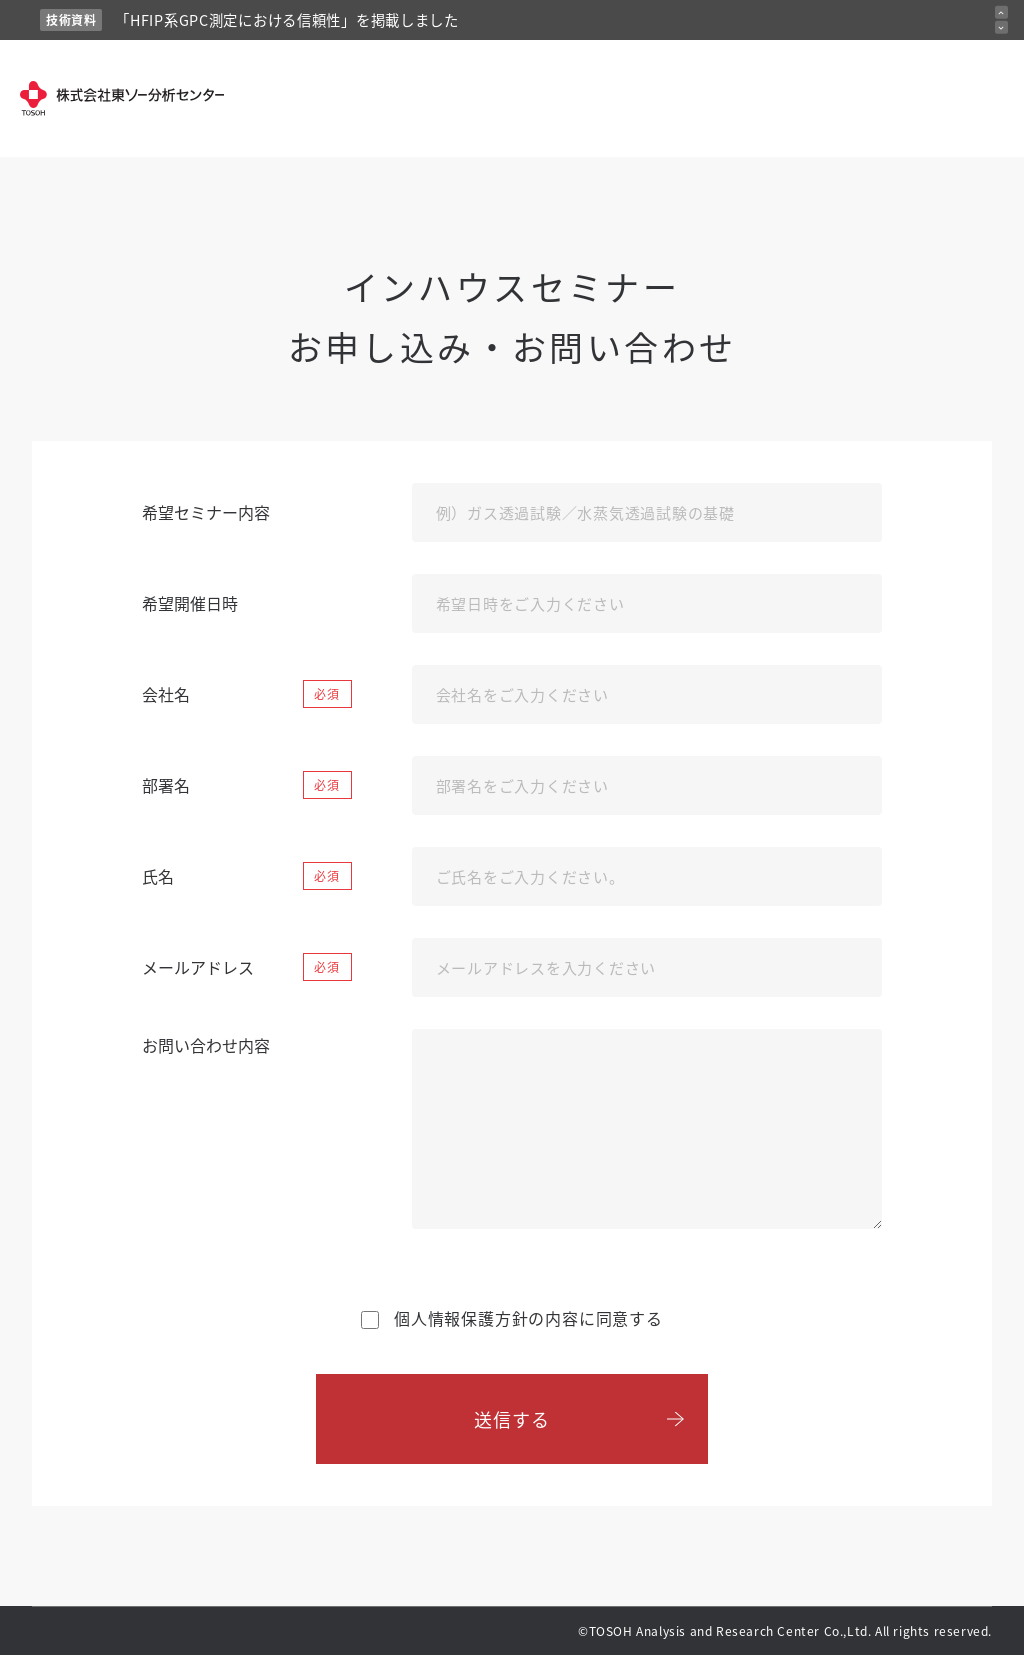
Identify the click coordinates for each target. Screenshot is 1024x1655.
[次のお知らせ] (1001, 27)
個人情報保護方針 (461, 1318)
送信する (512, 1419)
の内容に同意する (512, 1318)
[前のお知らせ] (1001, 12)
